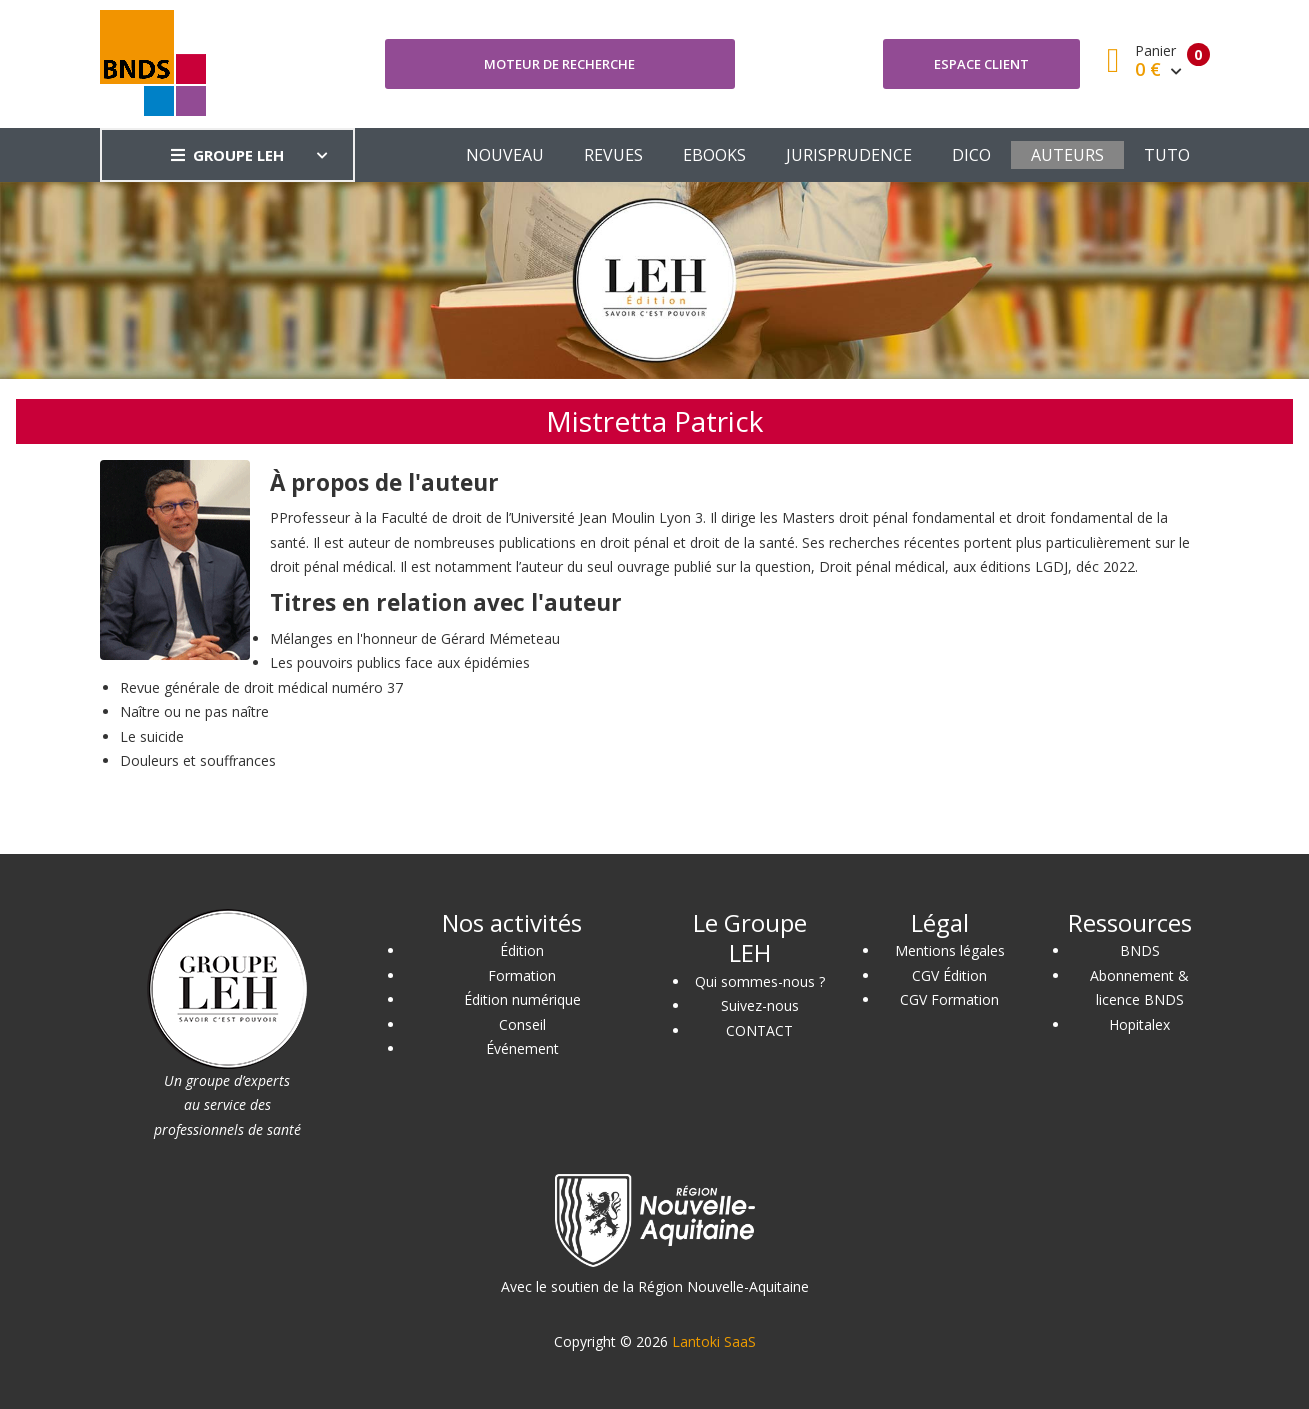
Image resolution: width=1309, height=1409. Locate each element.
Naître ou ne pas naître (194, 711)
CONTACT (759, 1030)
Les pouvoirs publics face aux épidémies (400, 662)
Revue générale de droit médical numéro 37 (261, 687)
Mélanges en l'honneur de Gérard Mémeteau (415, 638)
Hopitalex (1139, 1024)
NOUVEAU (505, 155)
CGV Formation (949, 999)
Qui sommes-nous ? (760, 981)
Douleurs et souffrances (198, 760)
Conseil (522, 1024)
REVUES (613, 155)
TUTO (1167, 155)
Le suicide (152, 736)
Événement (522, 1048)
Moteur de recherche (559, 64)
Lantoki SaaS (714, 1341)
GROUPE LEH (227, 155)
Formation (522, 975)
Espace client (981, 64)
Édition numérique (522, 999)
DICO (971, 155)
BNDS (1140, 950)
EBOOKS (714, 155)
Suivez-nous (760, 1005)
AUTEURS (1067, 155)
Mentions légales (950, 950)
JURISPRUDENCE (849, 155)
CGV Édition (949, 975)
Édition (522, 950)
